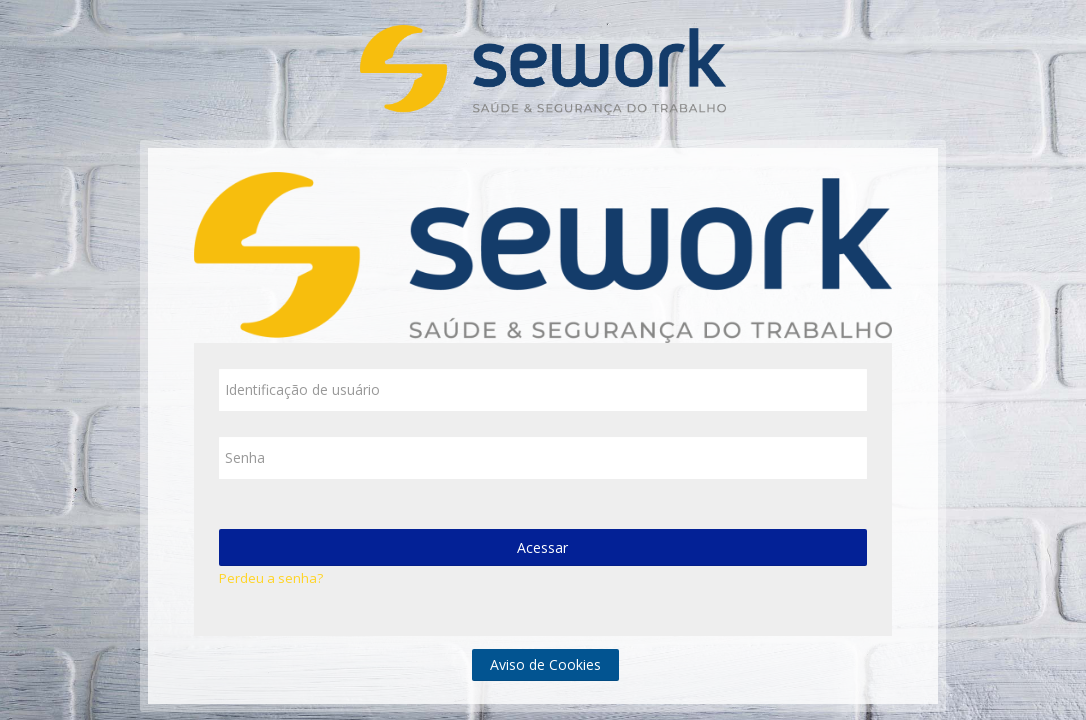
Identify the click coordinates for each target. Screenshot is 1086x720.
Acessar (542, 547)
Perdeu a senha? (271, 578)
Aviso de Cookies (545, 664)
